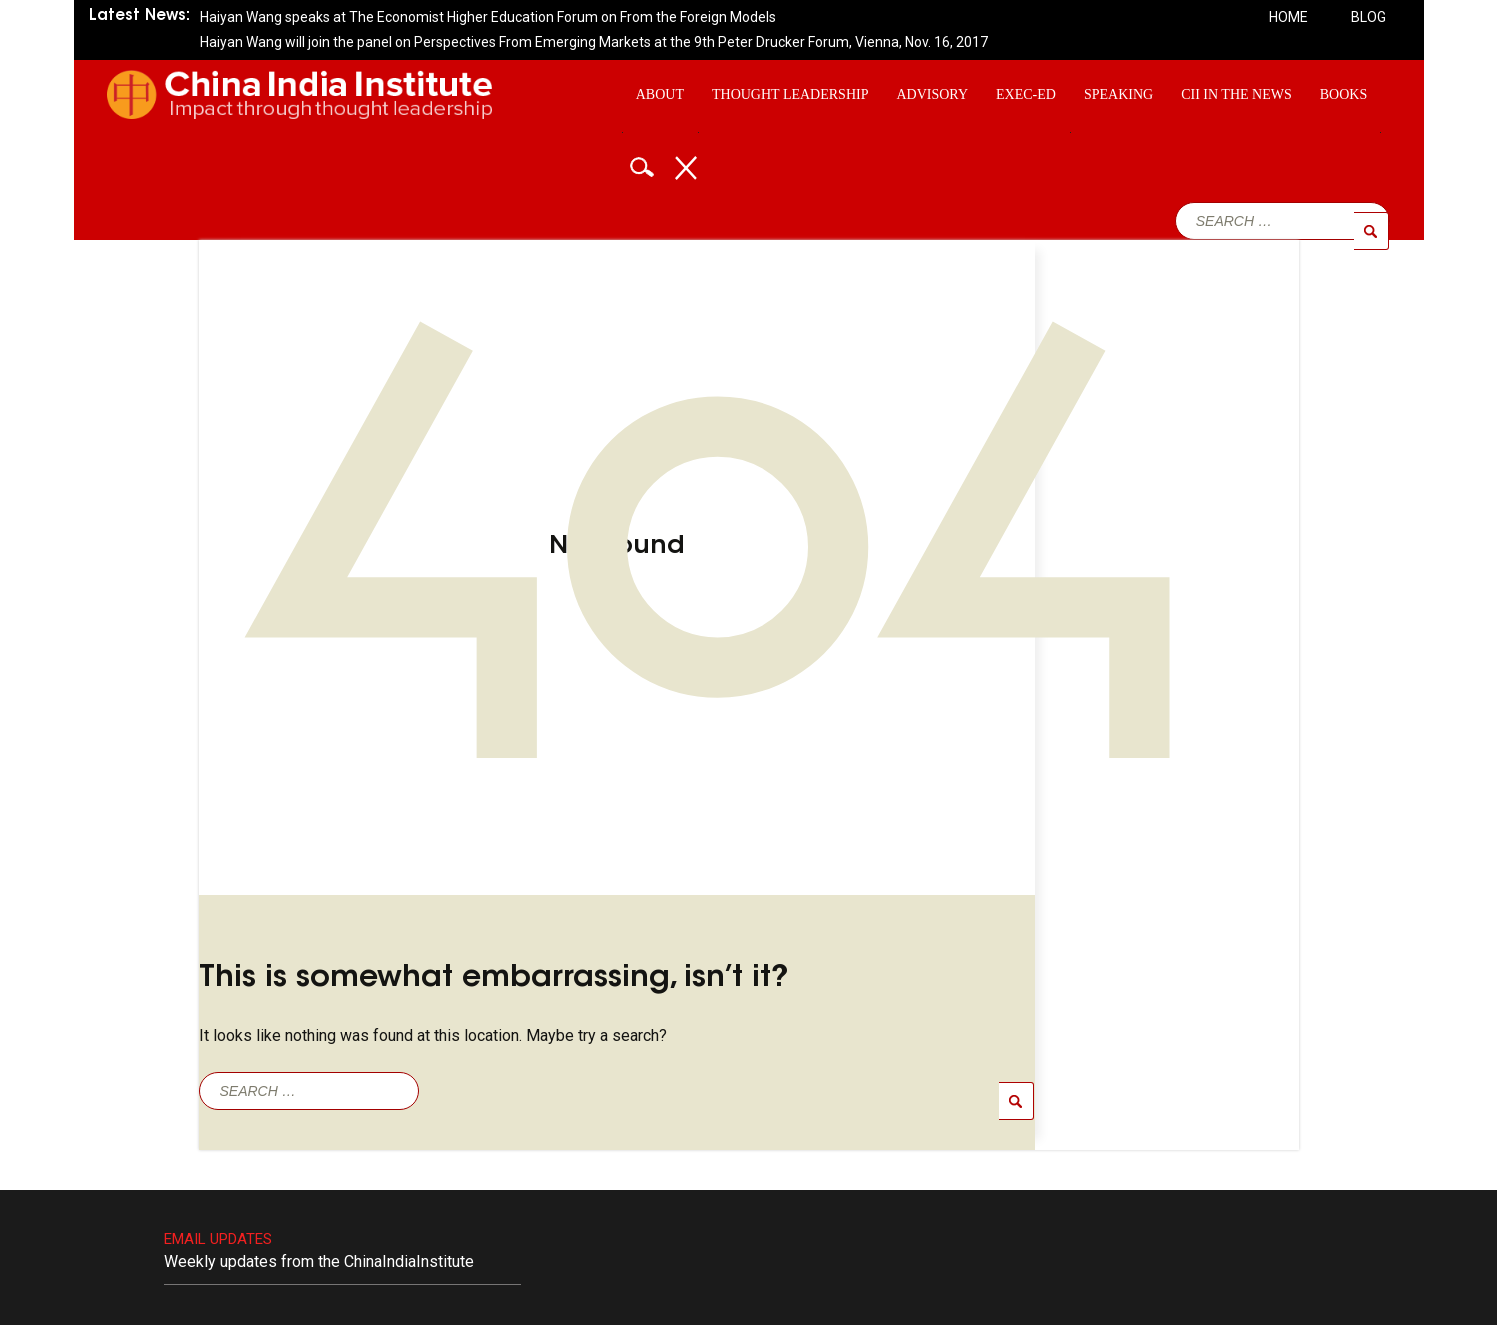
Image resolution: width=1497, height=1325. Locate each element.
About (660, 94)
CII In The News (1236, 94)
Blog (1368, 17)
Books (1343, 94)
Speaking (1118, 94)
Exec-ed (1026, 94)
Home (1288, 17)
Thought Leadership (790, 94)
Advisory (932, 94)
